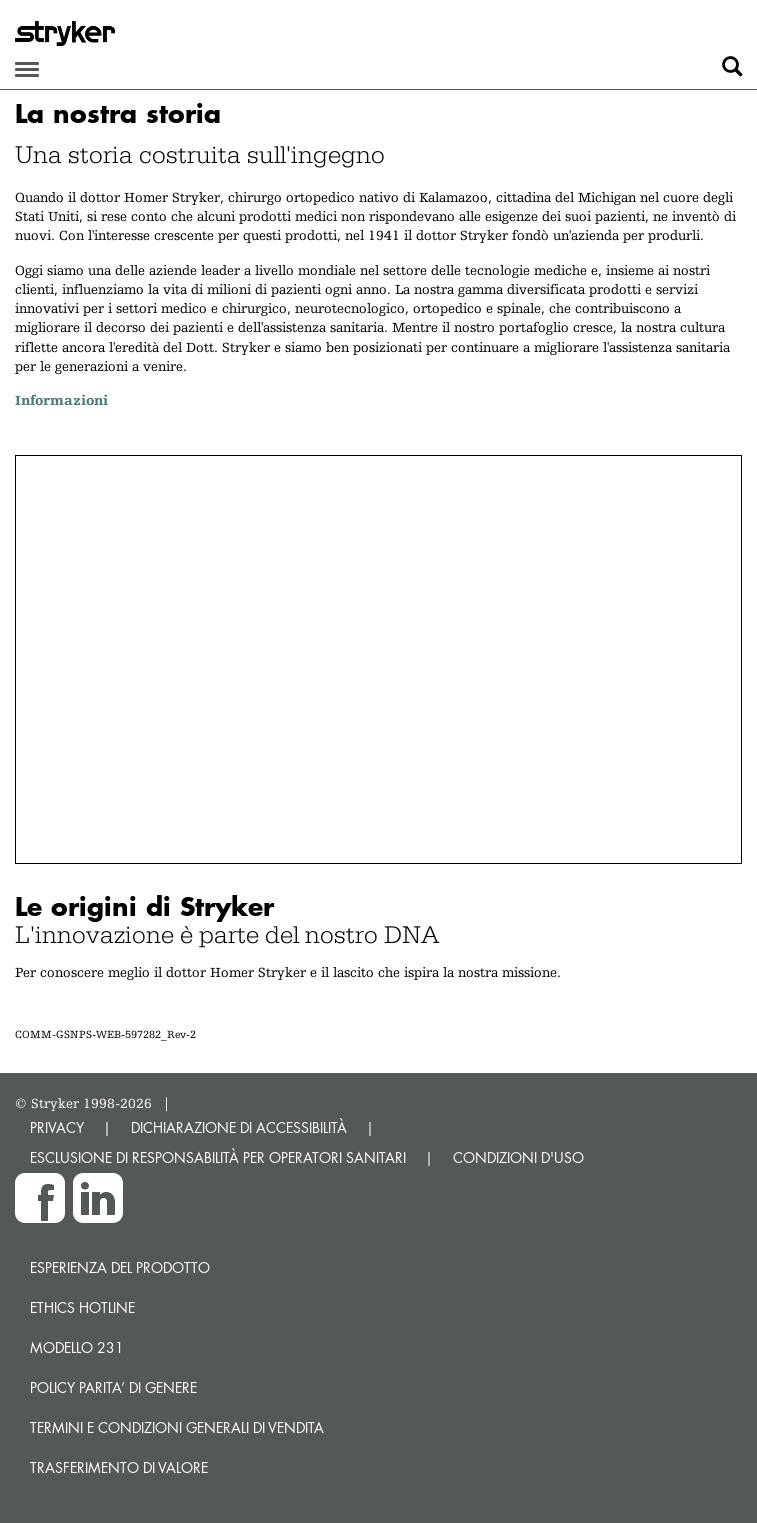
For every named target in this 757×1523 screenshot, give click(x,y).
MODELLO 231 (77, 1347)
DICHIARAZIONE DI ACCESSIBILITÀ (239, 1127)
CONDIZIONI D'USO (518, 1157)
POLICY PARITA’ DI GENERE (113, 1387)
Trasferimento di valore (119, 1467)
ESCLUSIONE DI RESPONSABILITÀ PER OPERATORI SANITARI (218, 1157)
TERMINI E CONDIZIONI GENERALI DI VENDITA (177, 1427)
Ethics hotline (82, 1307)
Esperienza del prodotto (120, 1267)
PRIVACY (57, 1127)
